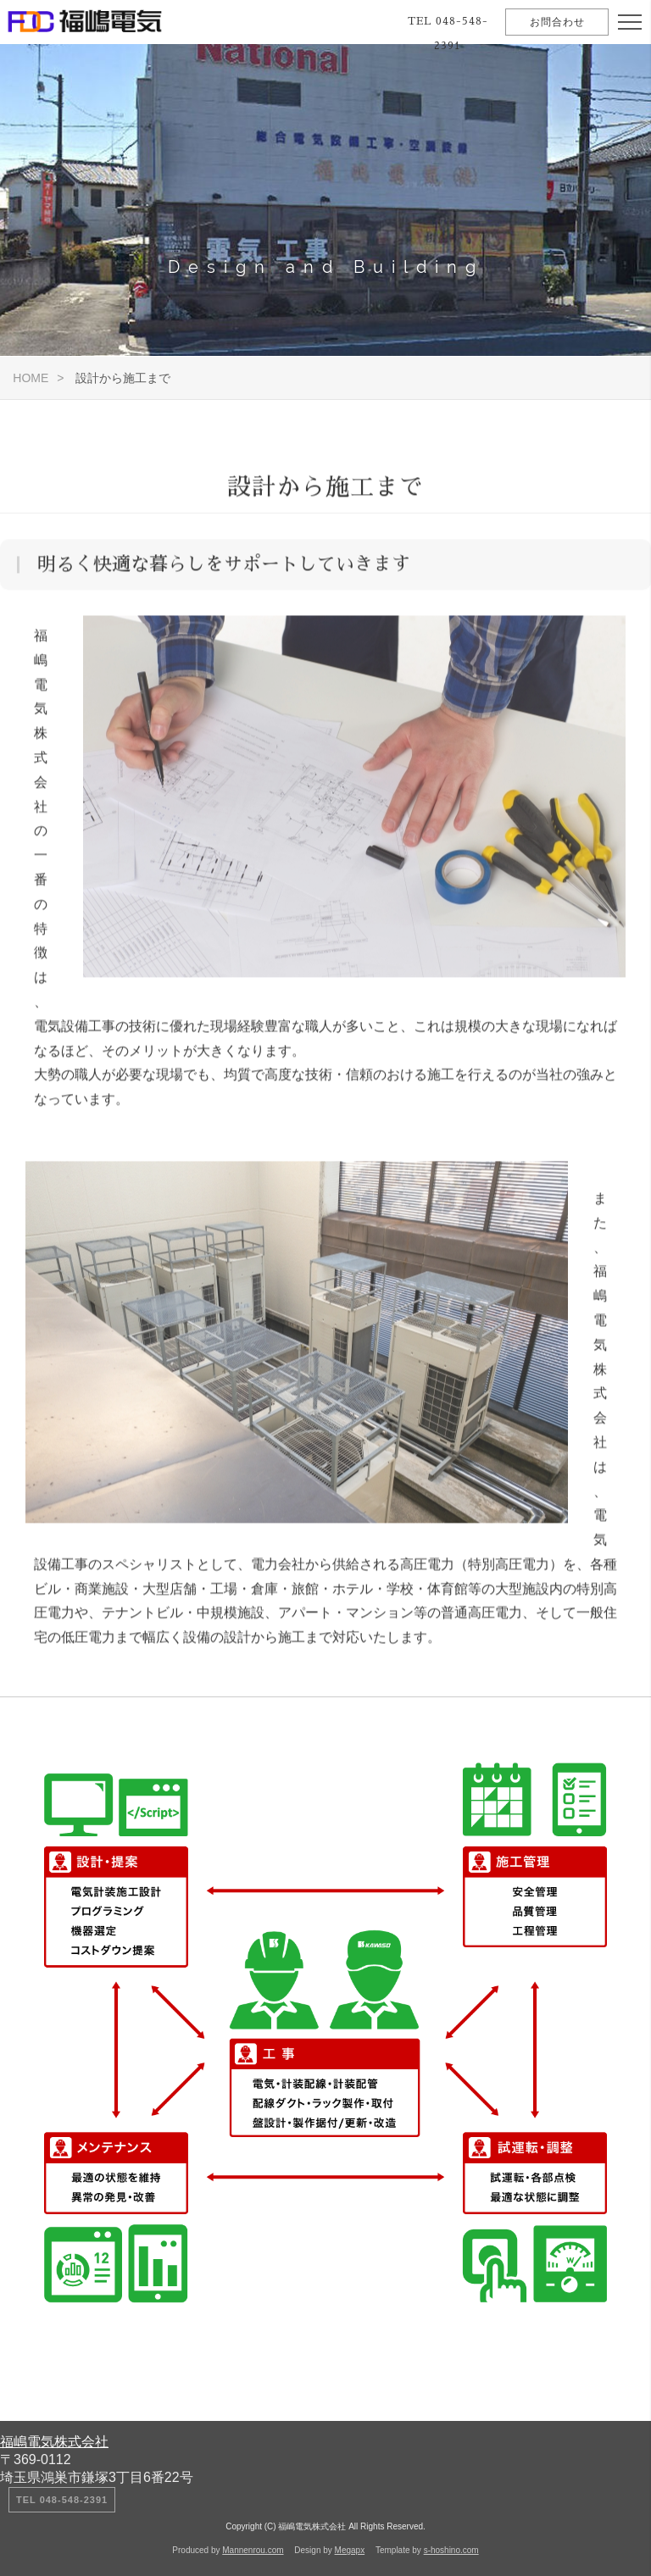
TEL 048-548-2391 (62, 2500)
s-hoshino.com (451, 2550)
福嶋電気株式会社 (54, 2441)
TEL (448, 33)
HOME (30, 378)
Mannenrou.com (252, 2550)
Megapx (350, 2550)
